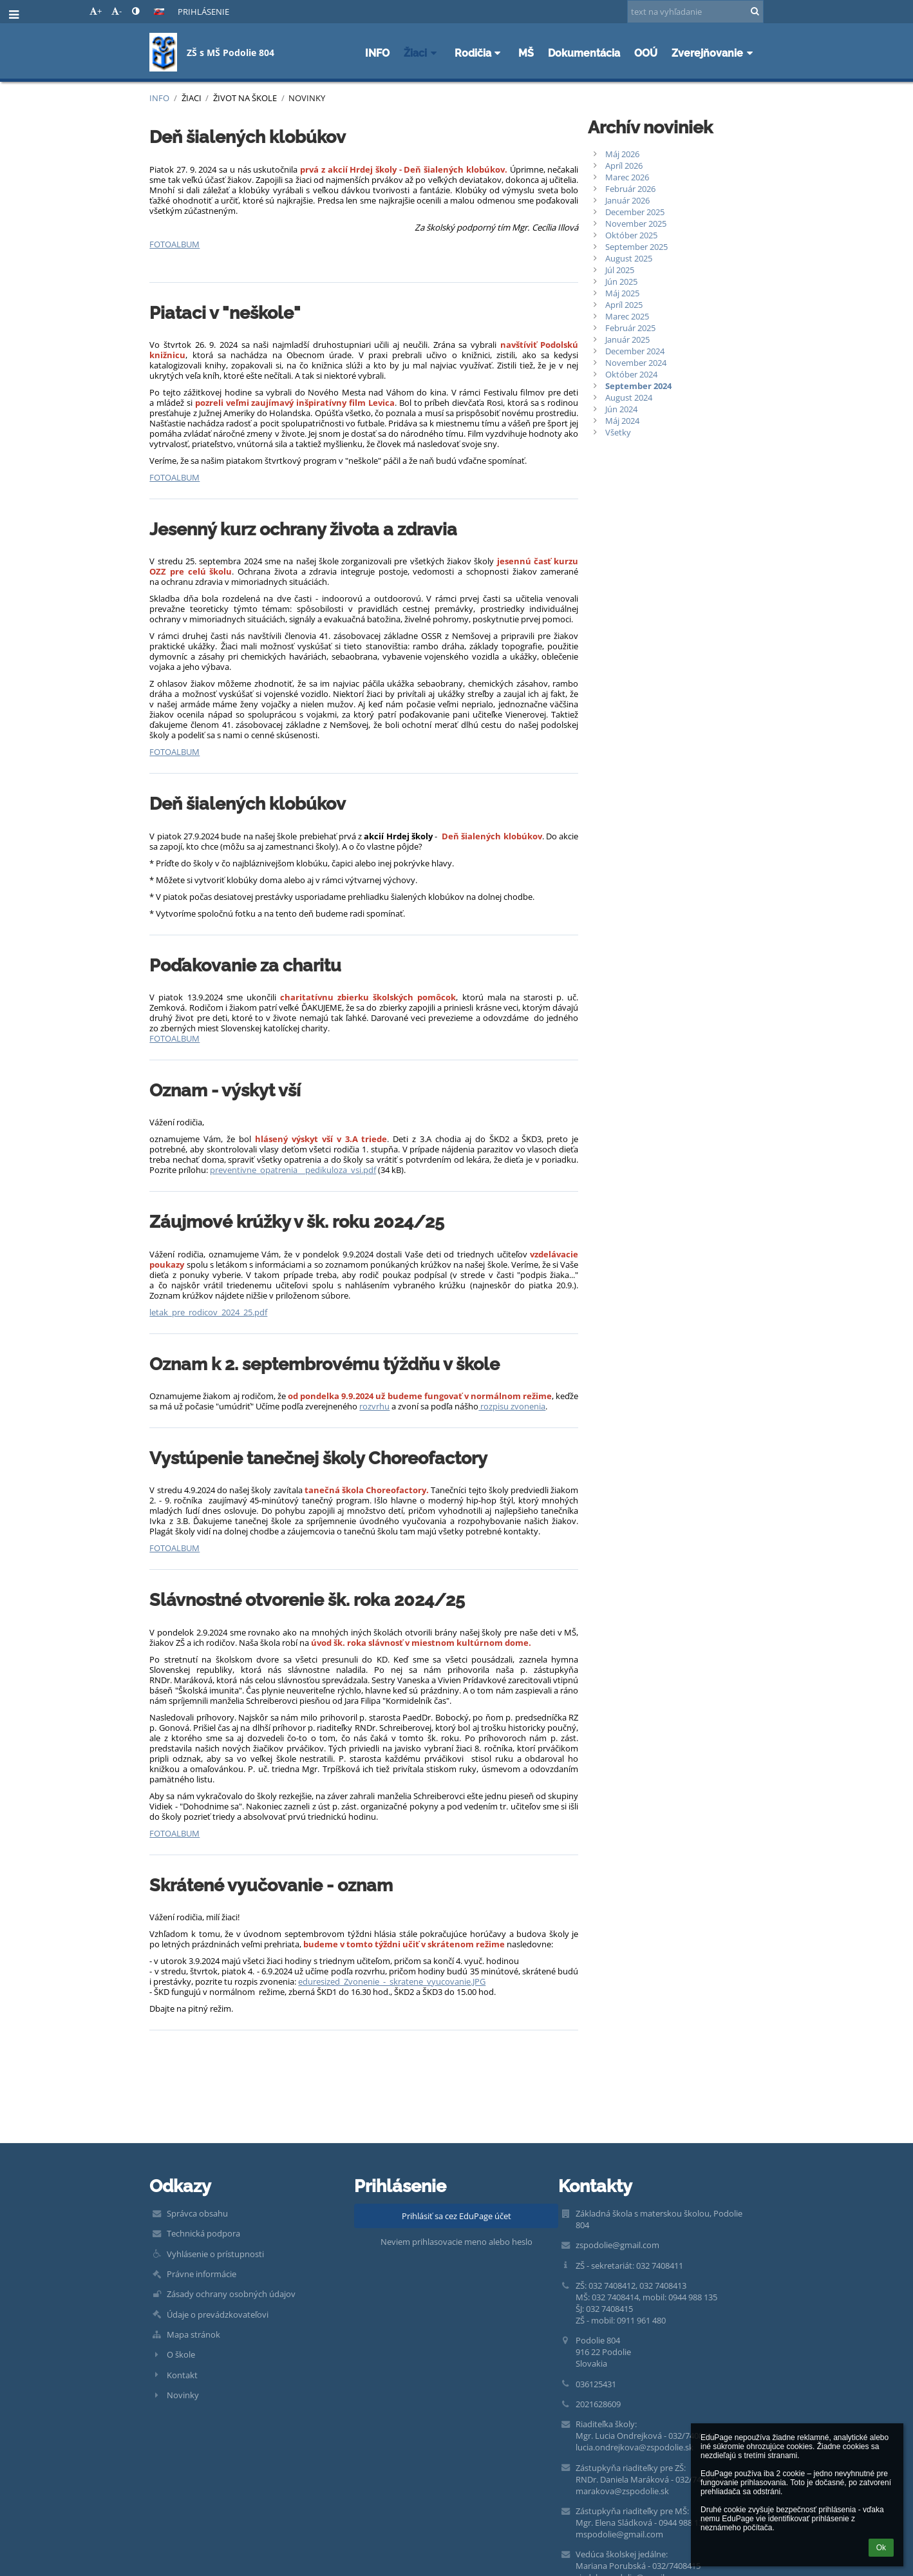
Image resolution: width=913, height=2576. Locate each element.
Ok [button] (881, 2547)
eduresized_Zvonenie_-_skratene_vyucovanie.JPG (391, 1981)
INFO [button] (377, 53)
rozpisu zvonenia (511, 1406)
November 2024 (635, 362)
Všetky (618, 432)
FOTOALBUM (174, 244)
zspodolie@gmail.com (617, 2245)
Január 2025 (627, 339)
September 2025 (636, 247)
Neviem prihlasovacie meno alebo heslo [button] (456, 2241)
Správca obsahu (197, 2213)
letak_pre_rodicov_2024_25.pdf (208, 1312)
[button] (159, 11)
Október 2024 (631, 374)
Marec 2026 (627, 177)
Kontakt (182, 2375)
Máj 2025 (622, 293)
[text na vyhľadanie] (695, 11)
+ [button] (95, 11)
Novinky (306, 98)
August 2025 (628, 258)
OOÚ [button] (645, 53)
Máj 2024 (622, 420)
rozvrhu (374, 1406)
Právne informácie (201, 2274)
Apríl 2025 (624, 304)
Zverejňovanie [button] (714, 53)
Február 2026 (630, 189)
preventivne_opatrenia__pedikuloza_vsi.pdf (293, 1170)
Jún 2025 (621, 281)
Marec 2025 (627, 316)
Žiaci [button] (422, 53)
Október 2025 (631, 235)
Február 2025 (630, 328)
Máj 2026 (622, 154)
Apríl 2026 (624, 165)
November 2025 (635, 223)
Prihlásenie (203, 11)
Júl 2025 (619, 270)
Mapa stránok (193, 2334)
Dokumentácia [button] (584, 53)
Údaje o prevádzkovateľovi (217, 2314)
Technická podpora (203, 2233)
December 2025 (634, 212)
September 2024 (638, 386)
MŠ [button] (526, 53)
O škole (181, 2354)
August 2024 (628, 397)
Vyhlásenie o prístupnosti (215, 2254)
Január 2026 (627, 200)
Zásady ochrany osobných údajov (231, 2294)
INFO (159, 98)
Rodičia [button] (480, 53)
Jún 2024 (621, 409)
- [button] (116, 11)
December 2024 (634, 351)
